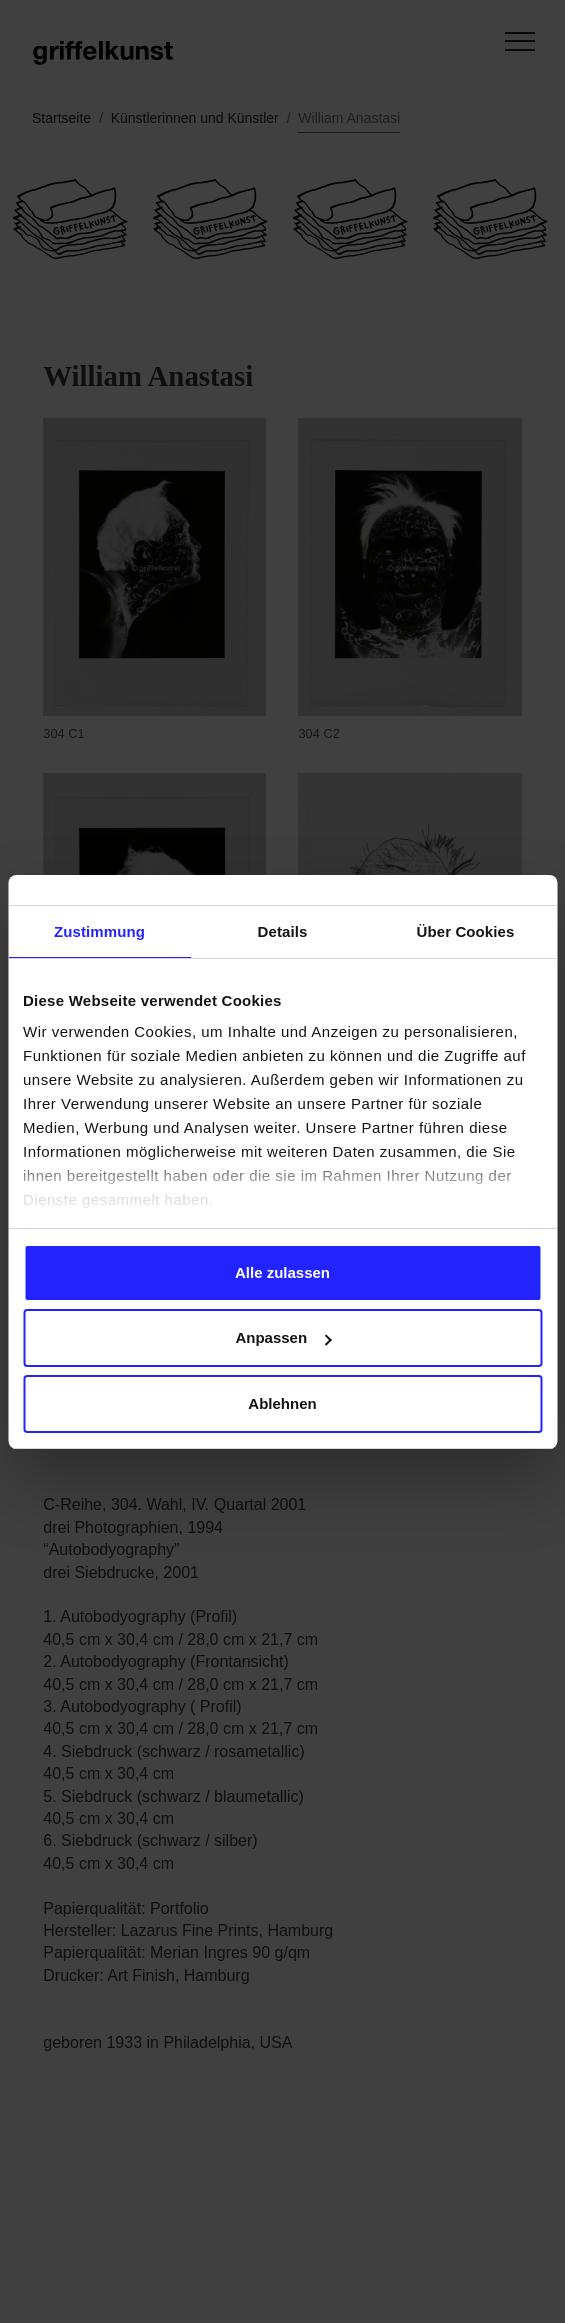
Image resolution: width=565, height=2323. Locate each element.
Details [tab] (283, 931)
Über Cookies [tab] (466, 931)
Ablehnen (282, 1403)
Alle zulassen (282, 1272)
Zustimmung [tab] (99, 931)
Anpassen (283, 1337)
